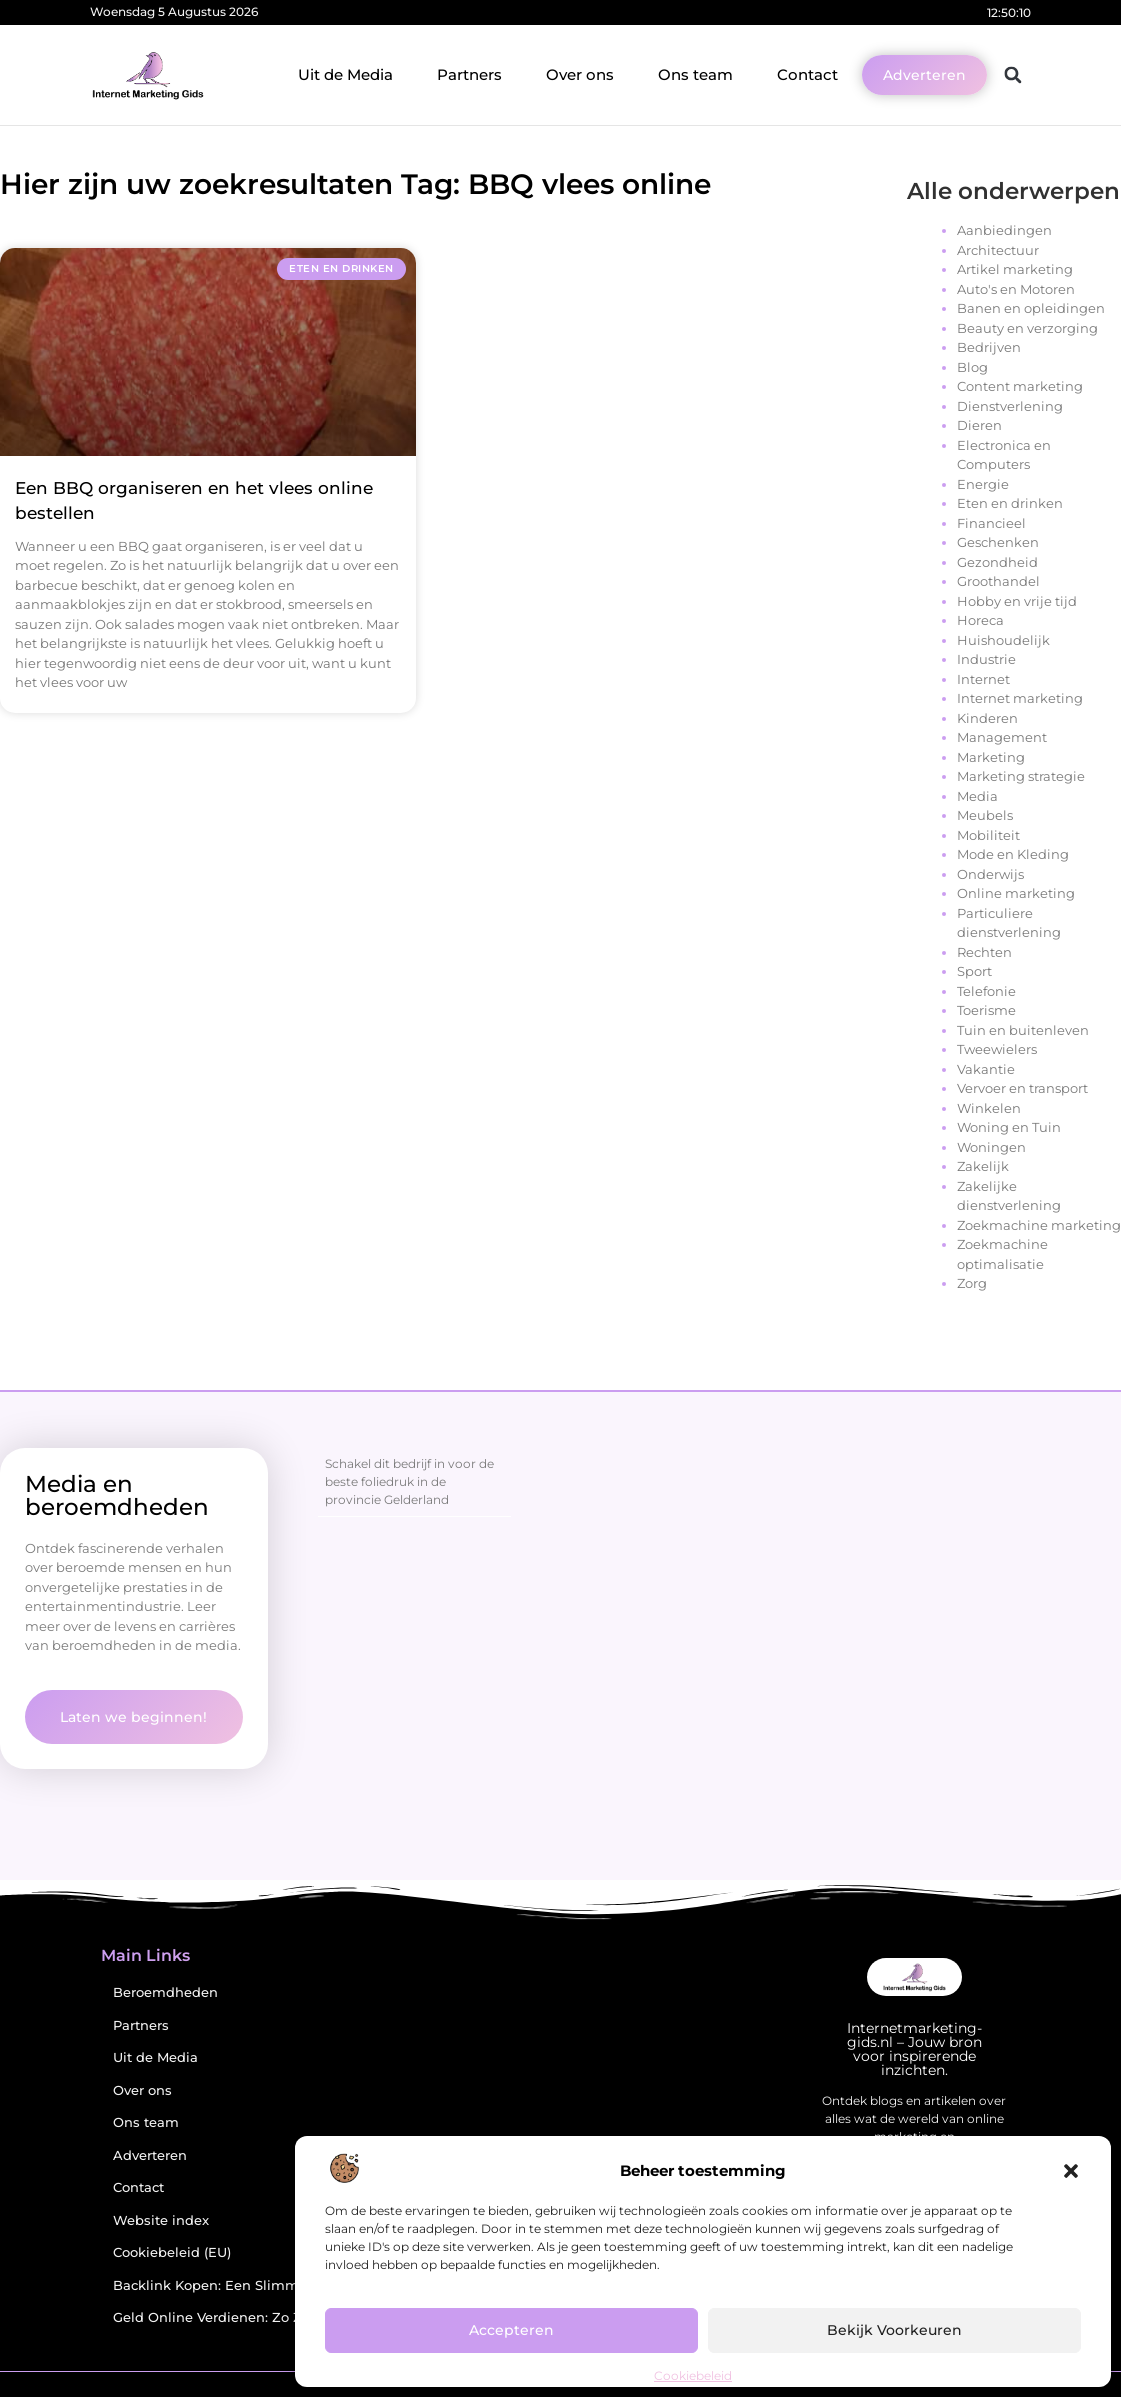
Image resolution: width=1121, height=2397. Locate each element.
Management (1002, 737)
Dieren (979, 425)
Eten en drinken (1010, 503)
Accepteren (512, 2331)
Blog (972, 367)
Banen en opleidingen (1031, 308)
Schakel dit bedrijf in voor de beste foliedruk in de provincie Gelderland (409, 1481)
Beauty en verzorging (1027, 328)
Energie (983, 484)
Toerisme (986, 1010)
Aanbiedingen (1004, 230)
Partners (469, 74)
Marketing (991, 757)
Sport (974, 971)
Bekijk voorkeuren (895, 2331)
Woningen (991, 1147)
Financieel (991, 523)
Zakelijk (983, 1166)
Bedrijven (989, 347)
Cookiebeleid (693, 2375)
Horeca (980, 620)
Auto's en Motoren (1016, 289)
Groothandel (998, 581)
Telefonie (986, 991)
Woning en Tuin (1009, 1127)
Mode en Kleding (1013, 854)
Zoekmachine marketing (1039, 1225)
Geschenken (998, 542)
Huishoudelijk (1003, 640)
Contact (807, 74)
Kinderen (987, 718)
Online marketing (1016, 893)
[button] (1071, 2171)
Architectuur (998, 250)
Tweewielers (997, 1049)
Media (977, 796)
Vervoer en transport (1022, 1088)
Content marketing (1020, 386)
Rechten (984, 952)
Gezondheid (997, 562)
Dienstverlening (1010, 406)
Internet (983, 679)
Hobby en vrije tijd (1017, 601)
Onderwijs (990, 874)
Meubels (985, 815)
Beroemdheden (165, 1992)
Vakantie (986, 1069)
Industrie (986, 659)
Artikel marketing (1015, 269)
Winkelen (989, 1108)
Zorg (972, 1283)
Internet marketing (1020, 698)
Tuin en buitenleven (1023, 1030)
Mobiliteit (988, 835)
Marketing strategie (1021, 776)
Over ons (580, 74)
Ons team (695, 74)
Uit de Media (345, 74)
